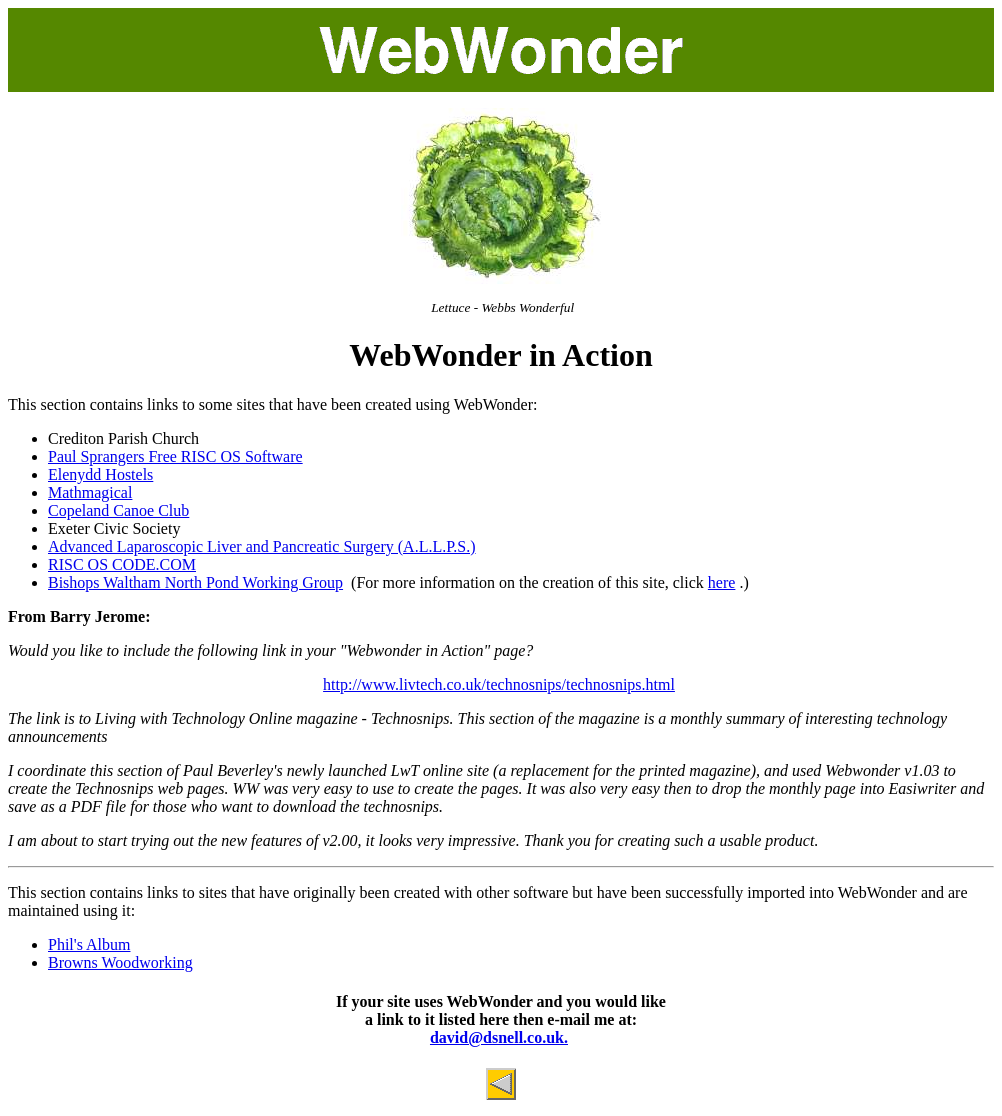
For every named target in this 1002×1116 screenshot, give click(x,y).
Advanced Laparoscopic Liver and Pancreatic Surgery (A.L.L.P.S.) (262, 546)
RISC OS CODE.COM (122, 564)
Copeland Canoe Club (118, 510)
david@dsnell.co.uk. (499, 1037)
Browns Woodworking (120, 962)
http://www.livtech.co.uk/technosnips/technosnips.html (499, 684)
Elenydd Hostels (100, 474)
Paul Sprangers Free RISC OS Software (175, 456)
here (722, 582)
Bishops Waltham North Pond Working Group (195, 582)
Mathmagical (90, 492)
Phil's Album (89, 944)
